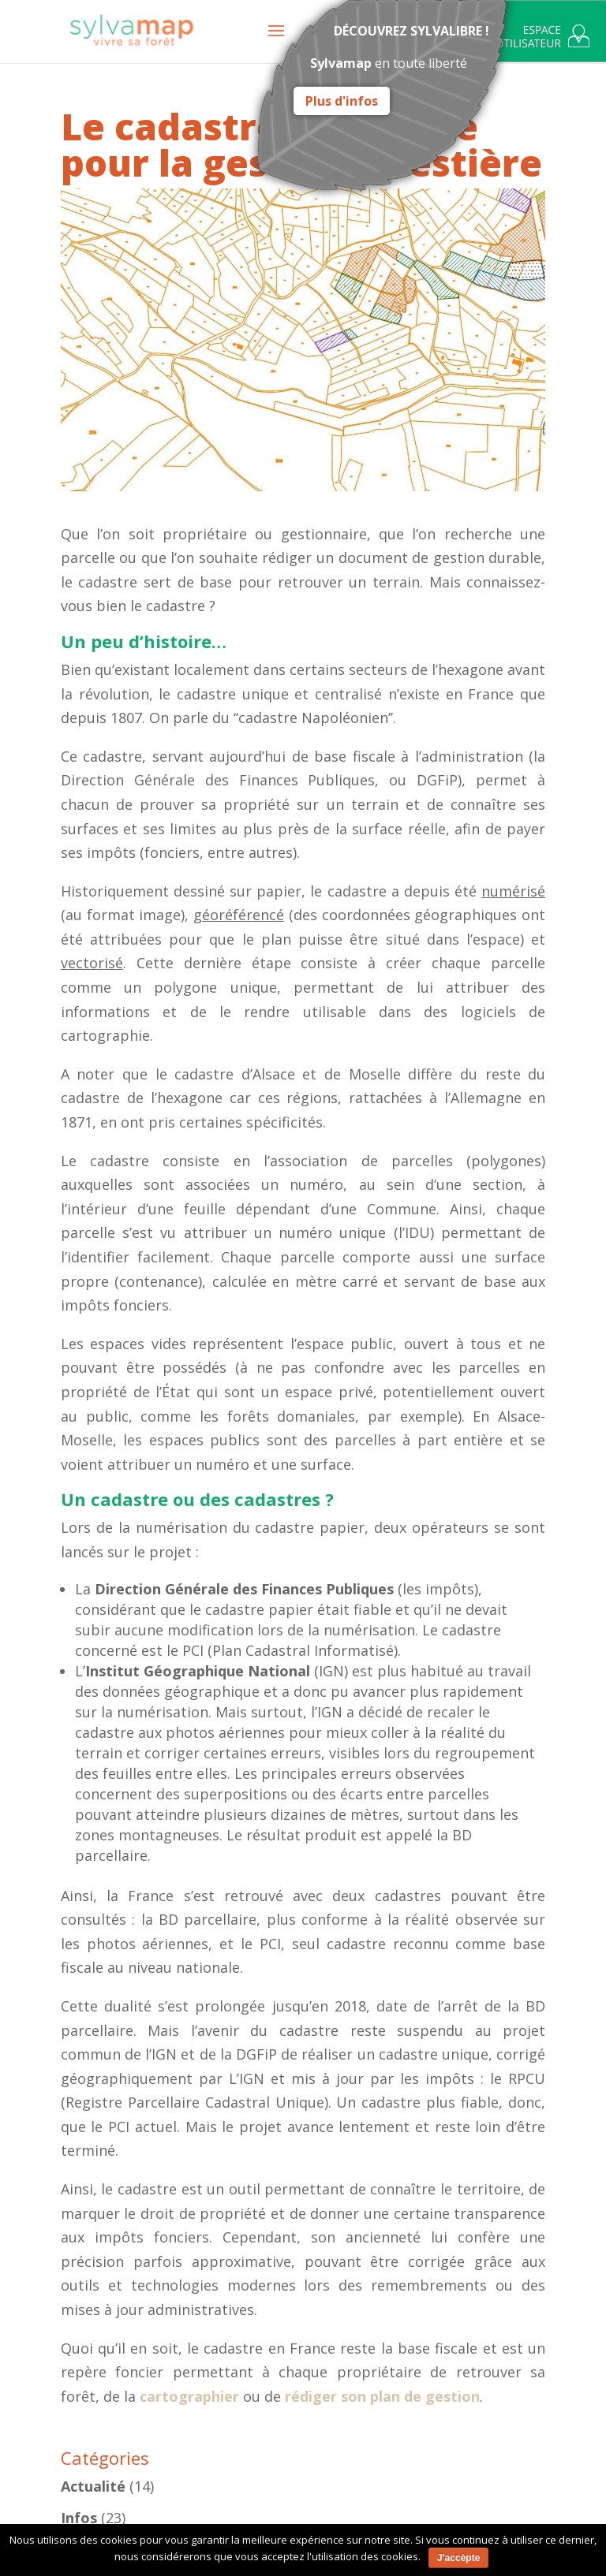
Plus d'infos (341, 101)
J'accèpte (458, 2557)
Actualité (93, 2486)
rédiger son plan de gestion (382, 2396)
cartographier (189, 2396)
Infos (79, 2517)
